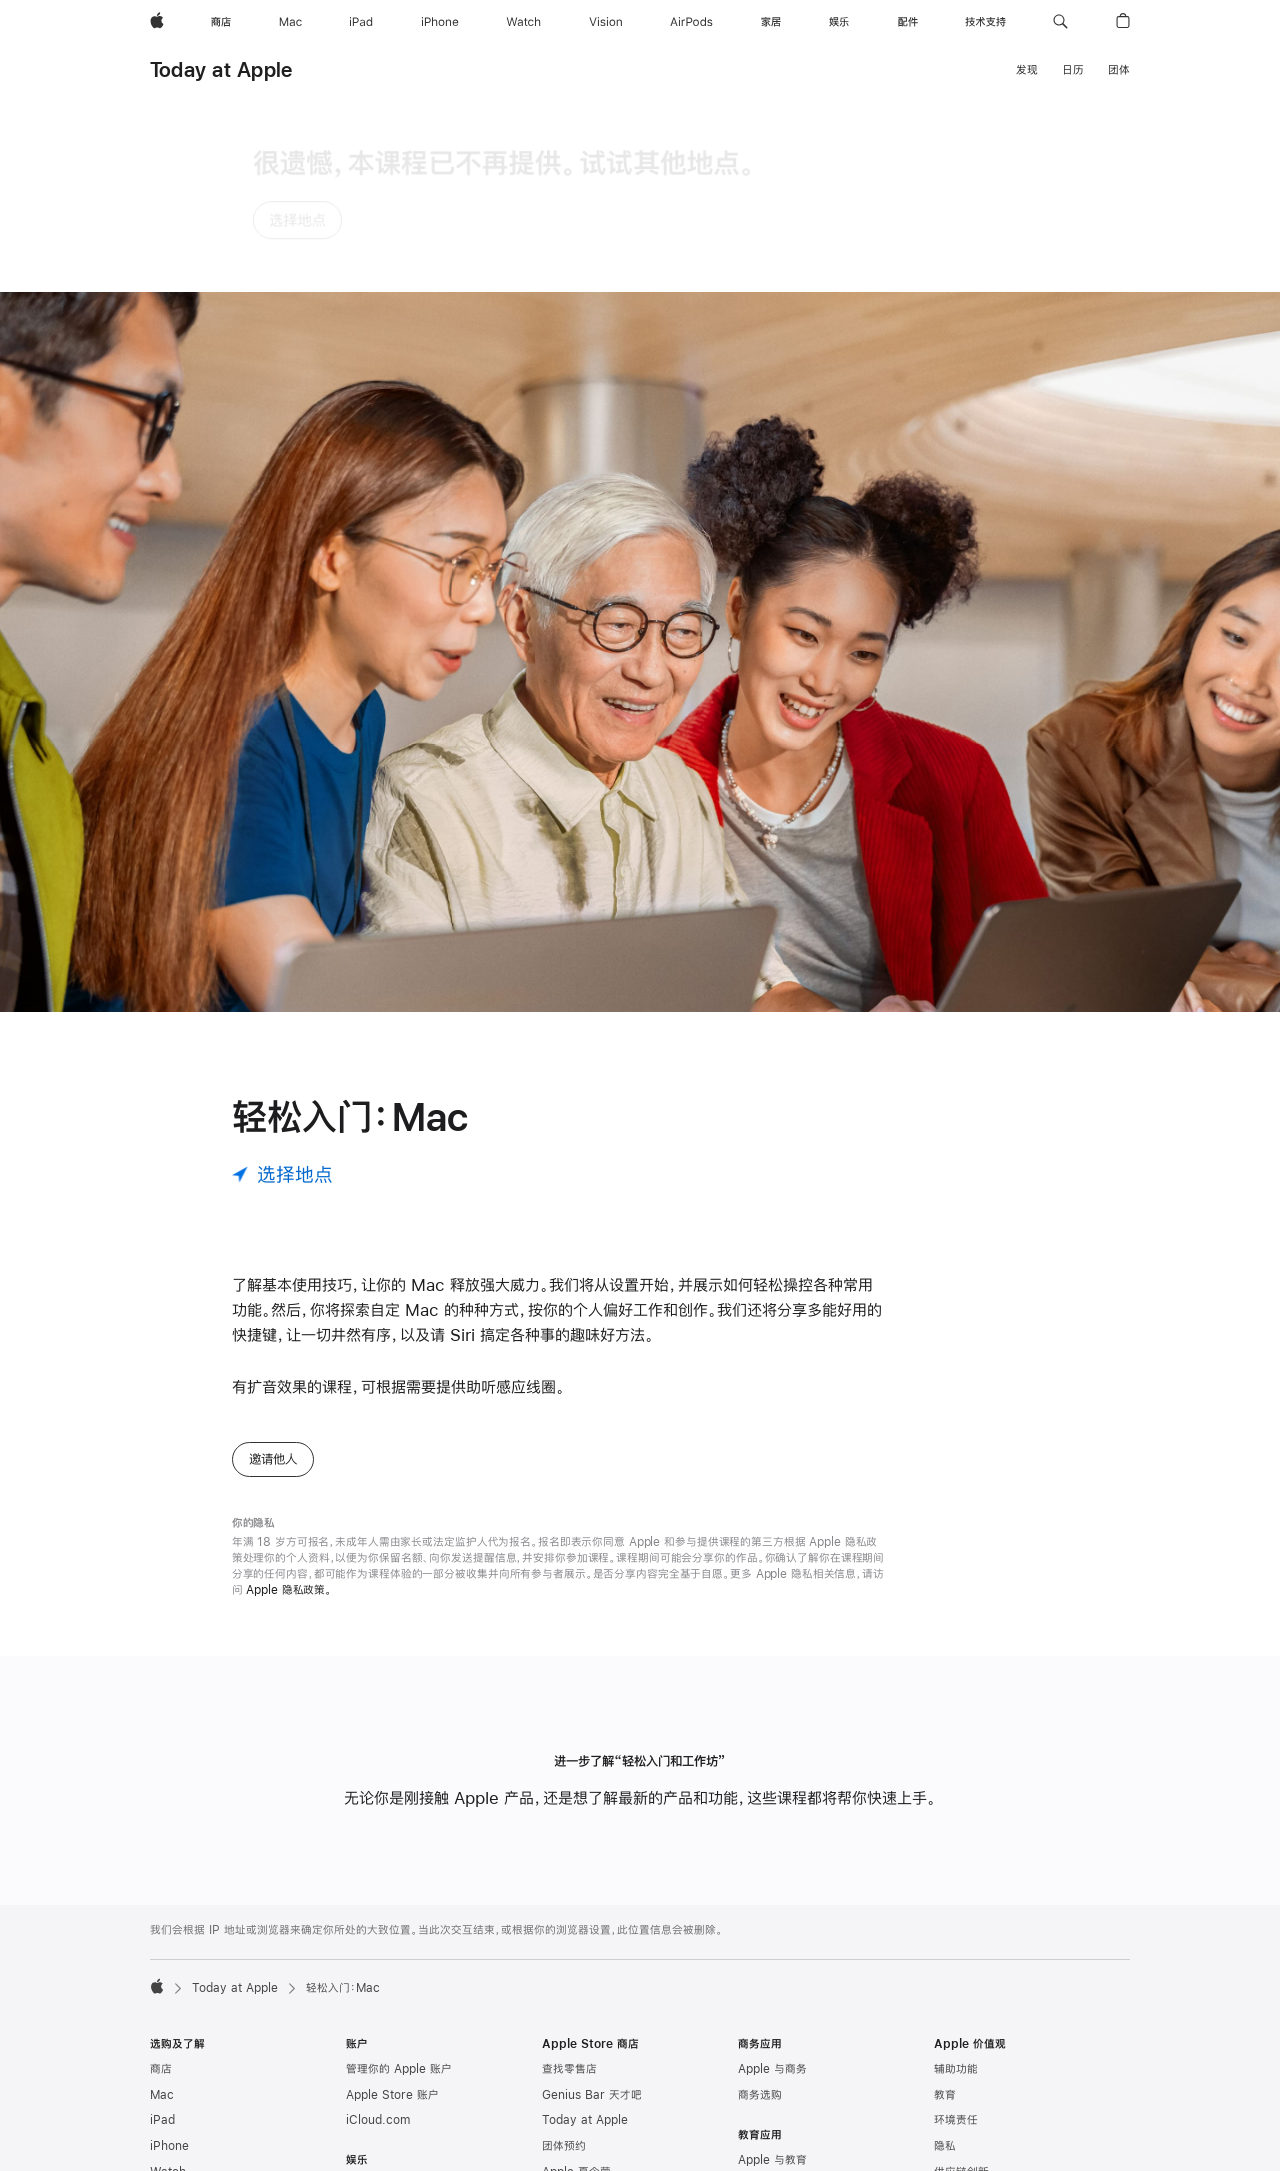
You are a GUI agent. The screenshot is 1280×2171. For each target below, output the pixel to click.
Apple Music (380, 2007)
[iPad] (361, 22)
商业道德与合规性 (978, 2160)
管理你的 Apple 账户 (399, 1890)
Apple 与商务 (772, 1890)
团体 (1119, 70)
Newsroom (964, 2058)
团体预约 (564, 1967)
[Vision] (606, 22)
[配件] (908, 22)
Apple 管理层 (968, 2083)
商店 (161, 1890)
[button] (1060, 22)
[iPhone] (440, 22)
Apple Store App (588, 2018)
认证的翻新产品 (580, 2043)
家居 (161, 2069)
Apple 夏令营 (576, 1992)
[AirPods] (691, 22)
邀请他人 (273, 1279)
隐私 (945, 1967)
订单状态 (564, 2120)
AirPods (172, 2043)
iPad (162, 1941)
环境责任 (956, 1941)
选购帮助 (564, 2146)
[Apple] (157, 22)
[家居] (771, 22)
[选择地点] (282, 994)
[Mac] (290, 22)
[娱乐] (839, 22)
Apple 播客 (375, 2032)
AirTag (168, 2095)
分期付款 (564, 2095)
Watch (168, 1992)
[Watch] (523, 22)
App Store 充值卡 (197, 2146)
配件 (161, 2120)
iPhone (169, 1967)
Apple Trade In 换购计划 (607, 2069)
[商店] (221, 22)
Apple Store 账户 (392, 1915)
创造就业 (956, 2135)
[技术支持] (985, 22)
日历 (1073, 70)
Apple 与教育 (772, 1981)
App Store (374, 2058)
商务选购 (760, 1915)
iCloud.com (378, 1941)
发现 (1027, 70)
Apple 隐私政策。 (289, 1410)
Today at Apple (221, 69)
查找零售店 (569, 1890)
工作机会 (956, 2109)
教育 (945, 1915)
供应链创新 (961, 1992)
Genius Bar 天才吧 (592, 1915)
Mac (162, 1915)
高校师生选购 (771, 2007)
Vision (167, 2018)
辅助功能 (956, 1890)
